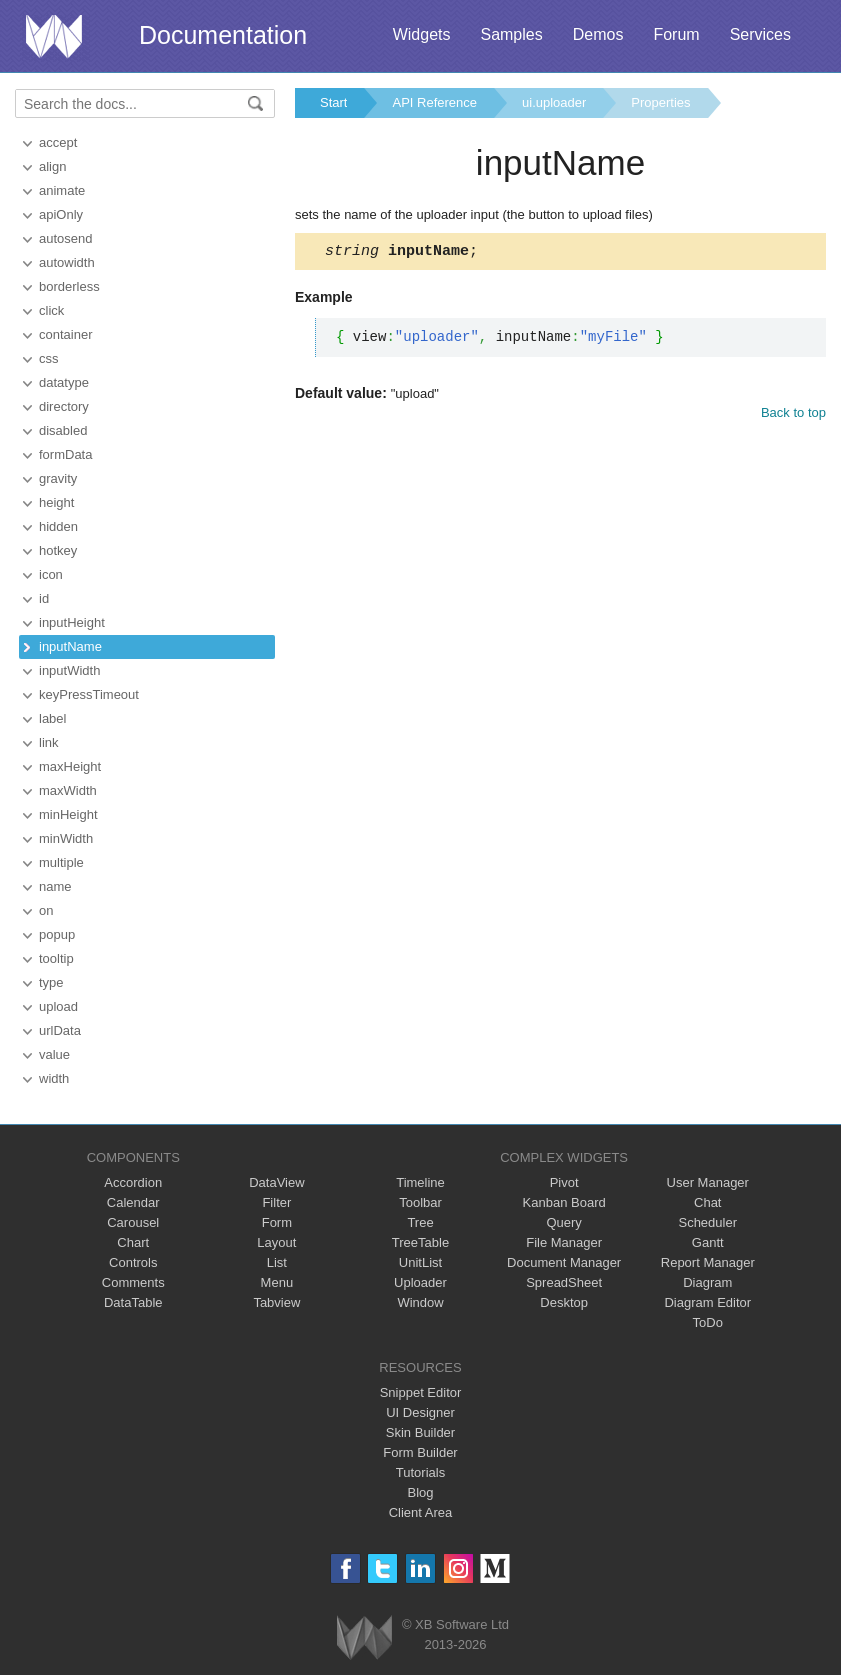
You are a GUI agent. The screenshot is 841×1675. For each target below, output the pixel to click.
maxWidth (68, 790)
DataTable (133, 1302)
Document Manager (564, 1262)
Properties (660, 102)
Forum (676, 34)
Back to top (793, 415)
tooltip (56, 958)
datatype (64, 382)
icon (51, 574)
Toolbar (420, 1202)
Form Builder (420, 1452)
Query (563, 1222)
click (51, 310)
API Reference (434, 102)
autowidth (67, 262)
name (55, 886)
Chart (133, 1242)
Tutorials (420, 1472)
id (44, 598)
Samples (511, 34)
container (65, 334)
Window (420, 1302)
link (49, 742)
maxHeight (70, 766)
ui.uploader (554, 102)
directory (64, 406)
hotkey (58, 550)
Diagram (707, 1282)
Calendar (133, 1202)
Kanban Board (564, 1202)
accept (58, 142)
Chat (707, 1202)
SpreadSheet (564, 1282)
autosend (66, 238)
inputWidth (69, 670)
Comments (133, 1282)
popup (57, 934)
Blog (420, 1492)
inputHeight (72, 622)
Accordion (133, 1182)
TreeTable (420, 1242)
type (51, 982)
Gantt (708, 1242)
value (54, 1054)
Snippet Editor (421, 1392)
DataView (276, 1182)
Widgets (422, 34)
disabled (63, 430)
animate (62, 190)
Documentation (223, 35)
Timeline (420, 1182)
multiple (61, 862)
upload (58, 1006)
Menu (277, 1282)
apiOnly (61, 214)
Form (277, 1222)
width (54, 1078)
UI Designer (420, 1412)
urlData (60, 1030)
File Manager (564, 1242)
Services (760, 34)
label (52, 718)
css (49, 358)
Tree (420, 1222)
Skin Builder (420, 1432)
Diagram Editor (707, 1302)
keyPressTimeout (89, 694)
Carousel (133, 1222)
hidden (58, 526)
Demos (598, 34)
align (52, 166)
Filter (276, 1202)
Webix (364, 1637)
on (46, 910)
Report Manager (708, 1262)
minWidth (66, 838)
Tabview (276, 1302)
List (277, 1262)
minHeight (68, 814)
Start (333, 102)
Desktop (564, 1302)
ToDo (708, 1322)
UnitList (420, 1262)
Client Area (421, 1512)
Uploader (420, 1282)
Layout (276, 1242)
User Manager (708, 1182)
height (56, 502)
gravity (58, 478)
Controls (133, 1262)
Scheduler (707, 1222)
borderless (69, 286)
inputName (70, 646)
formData (65, 454)
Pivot (564, 1182)
